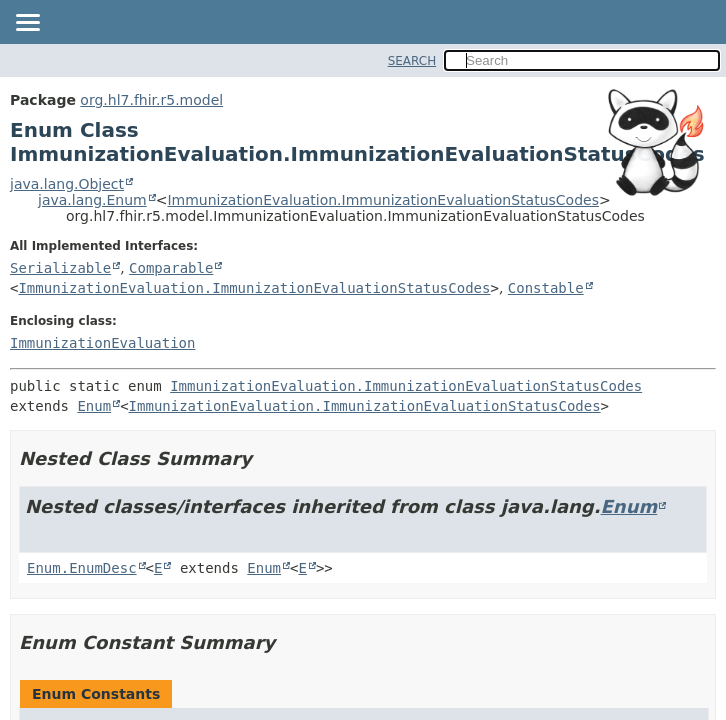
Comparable (171, 268)
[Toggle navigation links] (27, 24)
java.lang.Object (67, 184)
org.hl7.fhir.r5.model (151, 100)
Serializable (60, 268)
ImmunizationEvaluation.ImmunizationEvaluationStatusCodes (383, 200)
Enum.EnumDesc (82, 568)
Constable (546, 288)
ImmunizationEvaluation (102, 343)
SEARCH (412, 61)
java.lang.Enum (92, 200)
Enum (94, 406)
